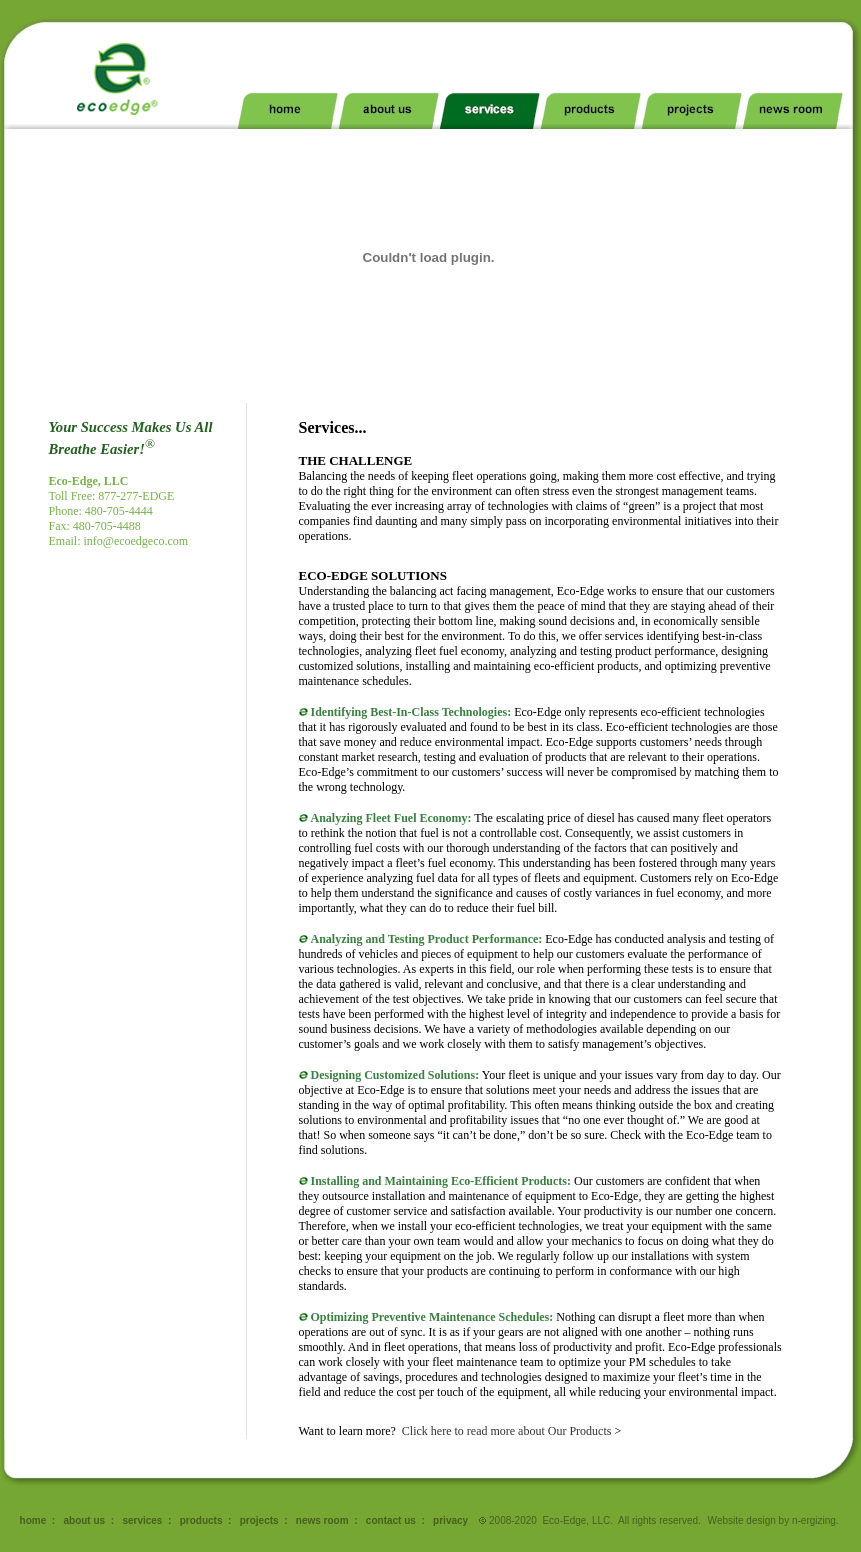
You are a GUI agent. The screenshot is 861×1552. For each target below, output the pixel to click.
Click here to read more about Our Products (507, 1431)
